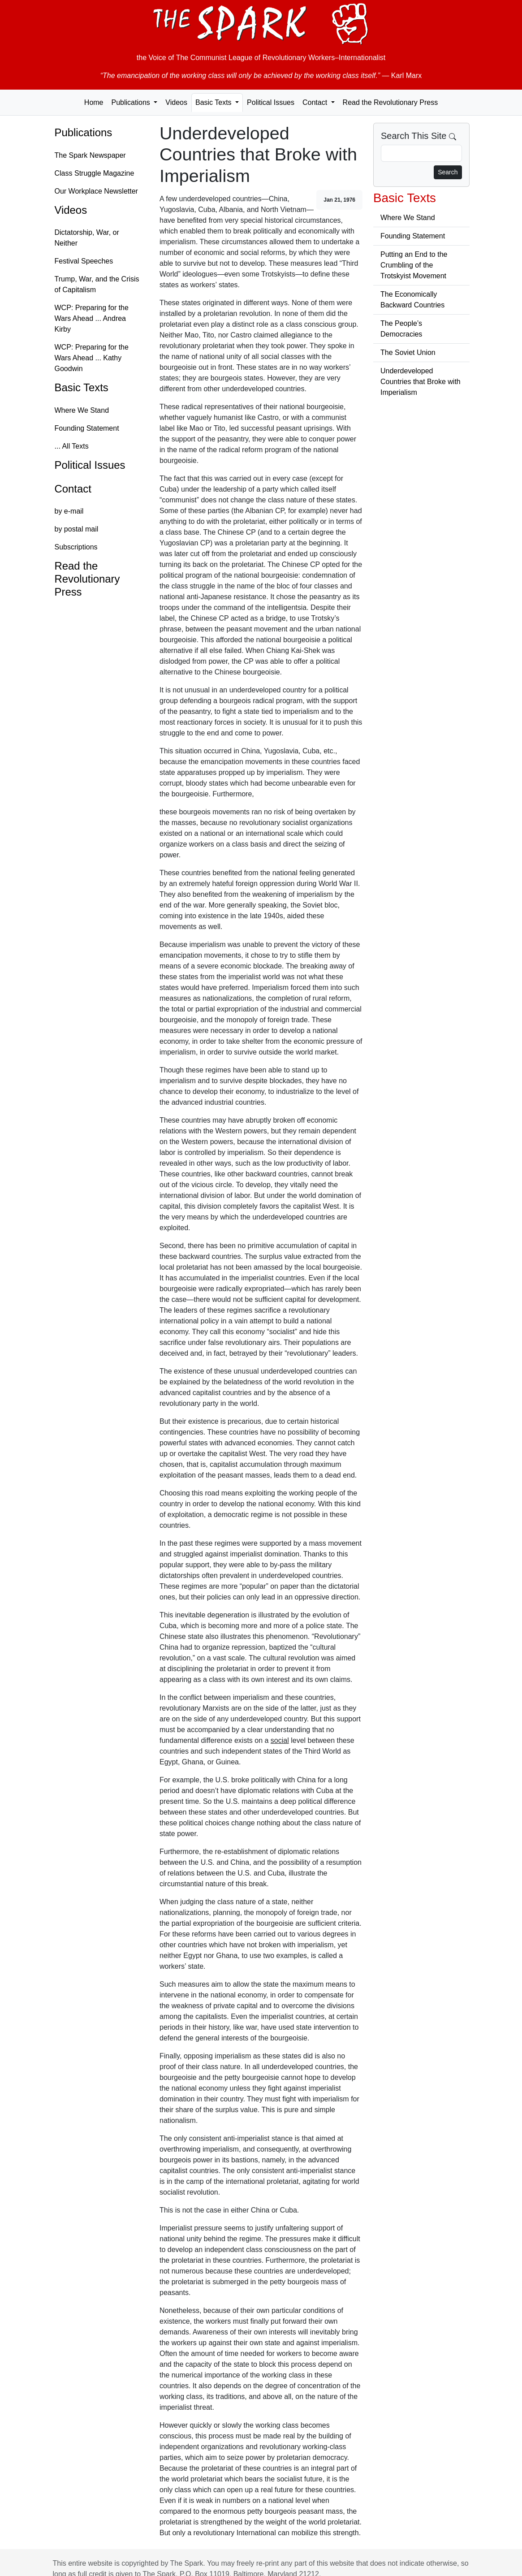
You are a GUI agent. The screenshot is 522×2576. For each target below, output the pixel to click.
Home (94, 102)
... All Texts (72, 446)
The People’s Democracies (401, 329)
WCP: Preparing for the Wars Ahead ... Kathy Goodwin (92, 357)
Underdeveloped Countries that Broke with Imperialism (420, 381)
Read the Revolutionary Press (390, 102)
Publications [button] (132, 102)
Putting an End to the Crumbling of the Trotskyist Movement (413, 265)
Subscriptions (76, 547)
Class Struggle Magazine (94, 173)
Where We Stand (82, 410)
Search (447, 172)
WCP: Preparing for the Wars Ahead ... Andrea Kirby (92, 318)
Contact (73, 489)
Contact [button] (315, 102)
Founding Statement (87, 428)
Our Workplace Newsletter (96, 191)
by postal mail (77, 529)
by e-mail (69, 511)
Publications (83, 132)
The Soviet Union (408, 352)
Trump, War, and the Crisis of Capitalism (97, 284)
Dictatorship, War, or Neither (87, 238)
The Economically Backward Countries (412, 299)
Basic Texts (81, 387)
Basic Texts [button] (214, 102)
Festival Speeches (84, 261)
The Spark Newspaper (90, 155)
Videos (176, 102)
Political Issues (270, 102)
